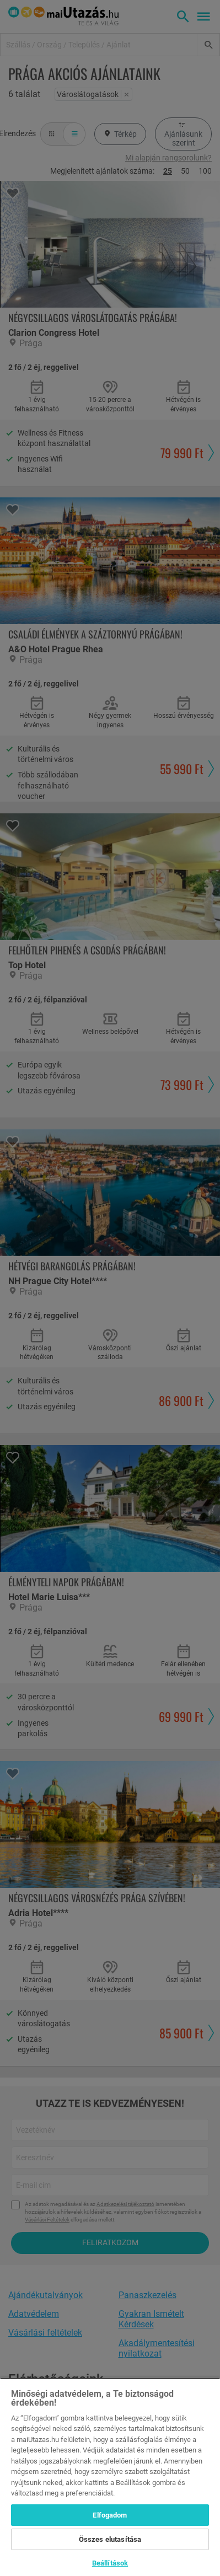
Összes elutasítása (110, 2539)
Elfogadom (110, 2515)
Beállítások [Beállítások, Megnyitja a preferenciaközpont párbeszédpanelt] (110, 2563)
